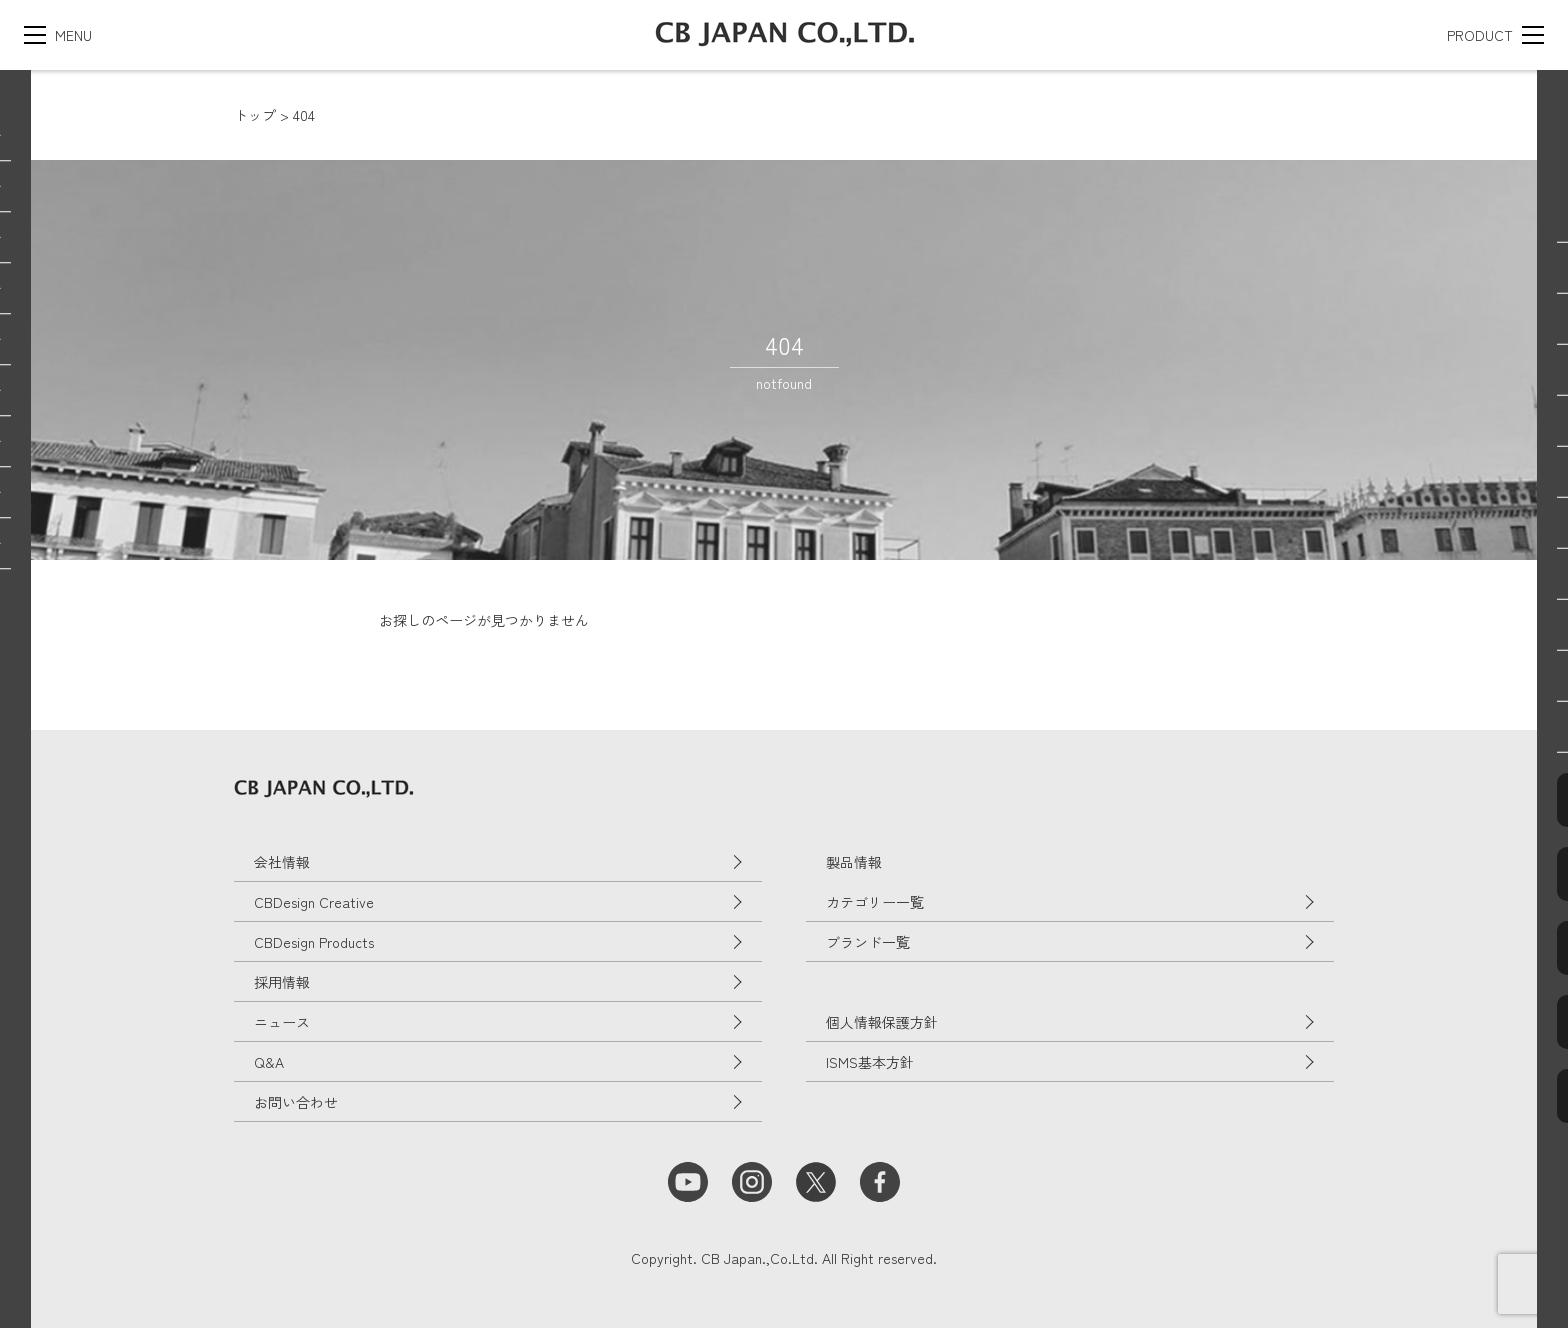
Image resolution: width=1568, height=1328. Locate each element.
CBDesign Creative (314, 902)
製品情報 (854, 862)
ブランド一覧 (868, 942)
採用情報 (282, 982)
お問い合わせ (296, 1102)
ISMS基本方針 (870, 1062)
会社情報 (282, 862)
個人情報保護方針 (882, 1022)
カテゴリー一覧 (875, 902)
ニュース (282, 1022)
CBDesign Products (314, 942)
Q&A (269, 1062)
